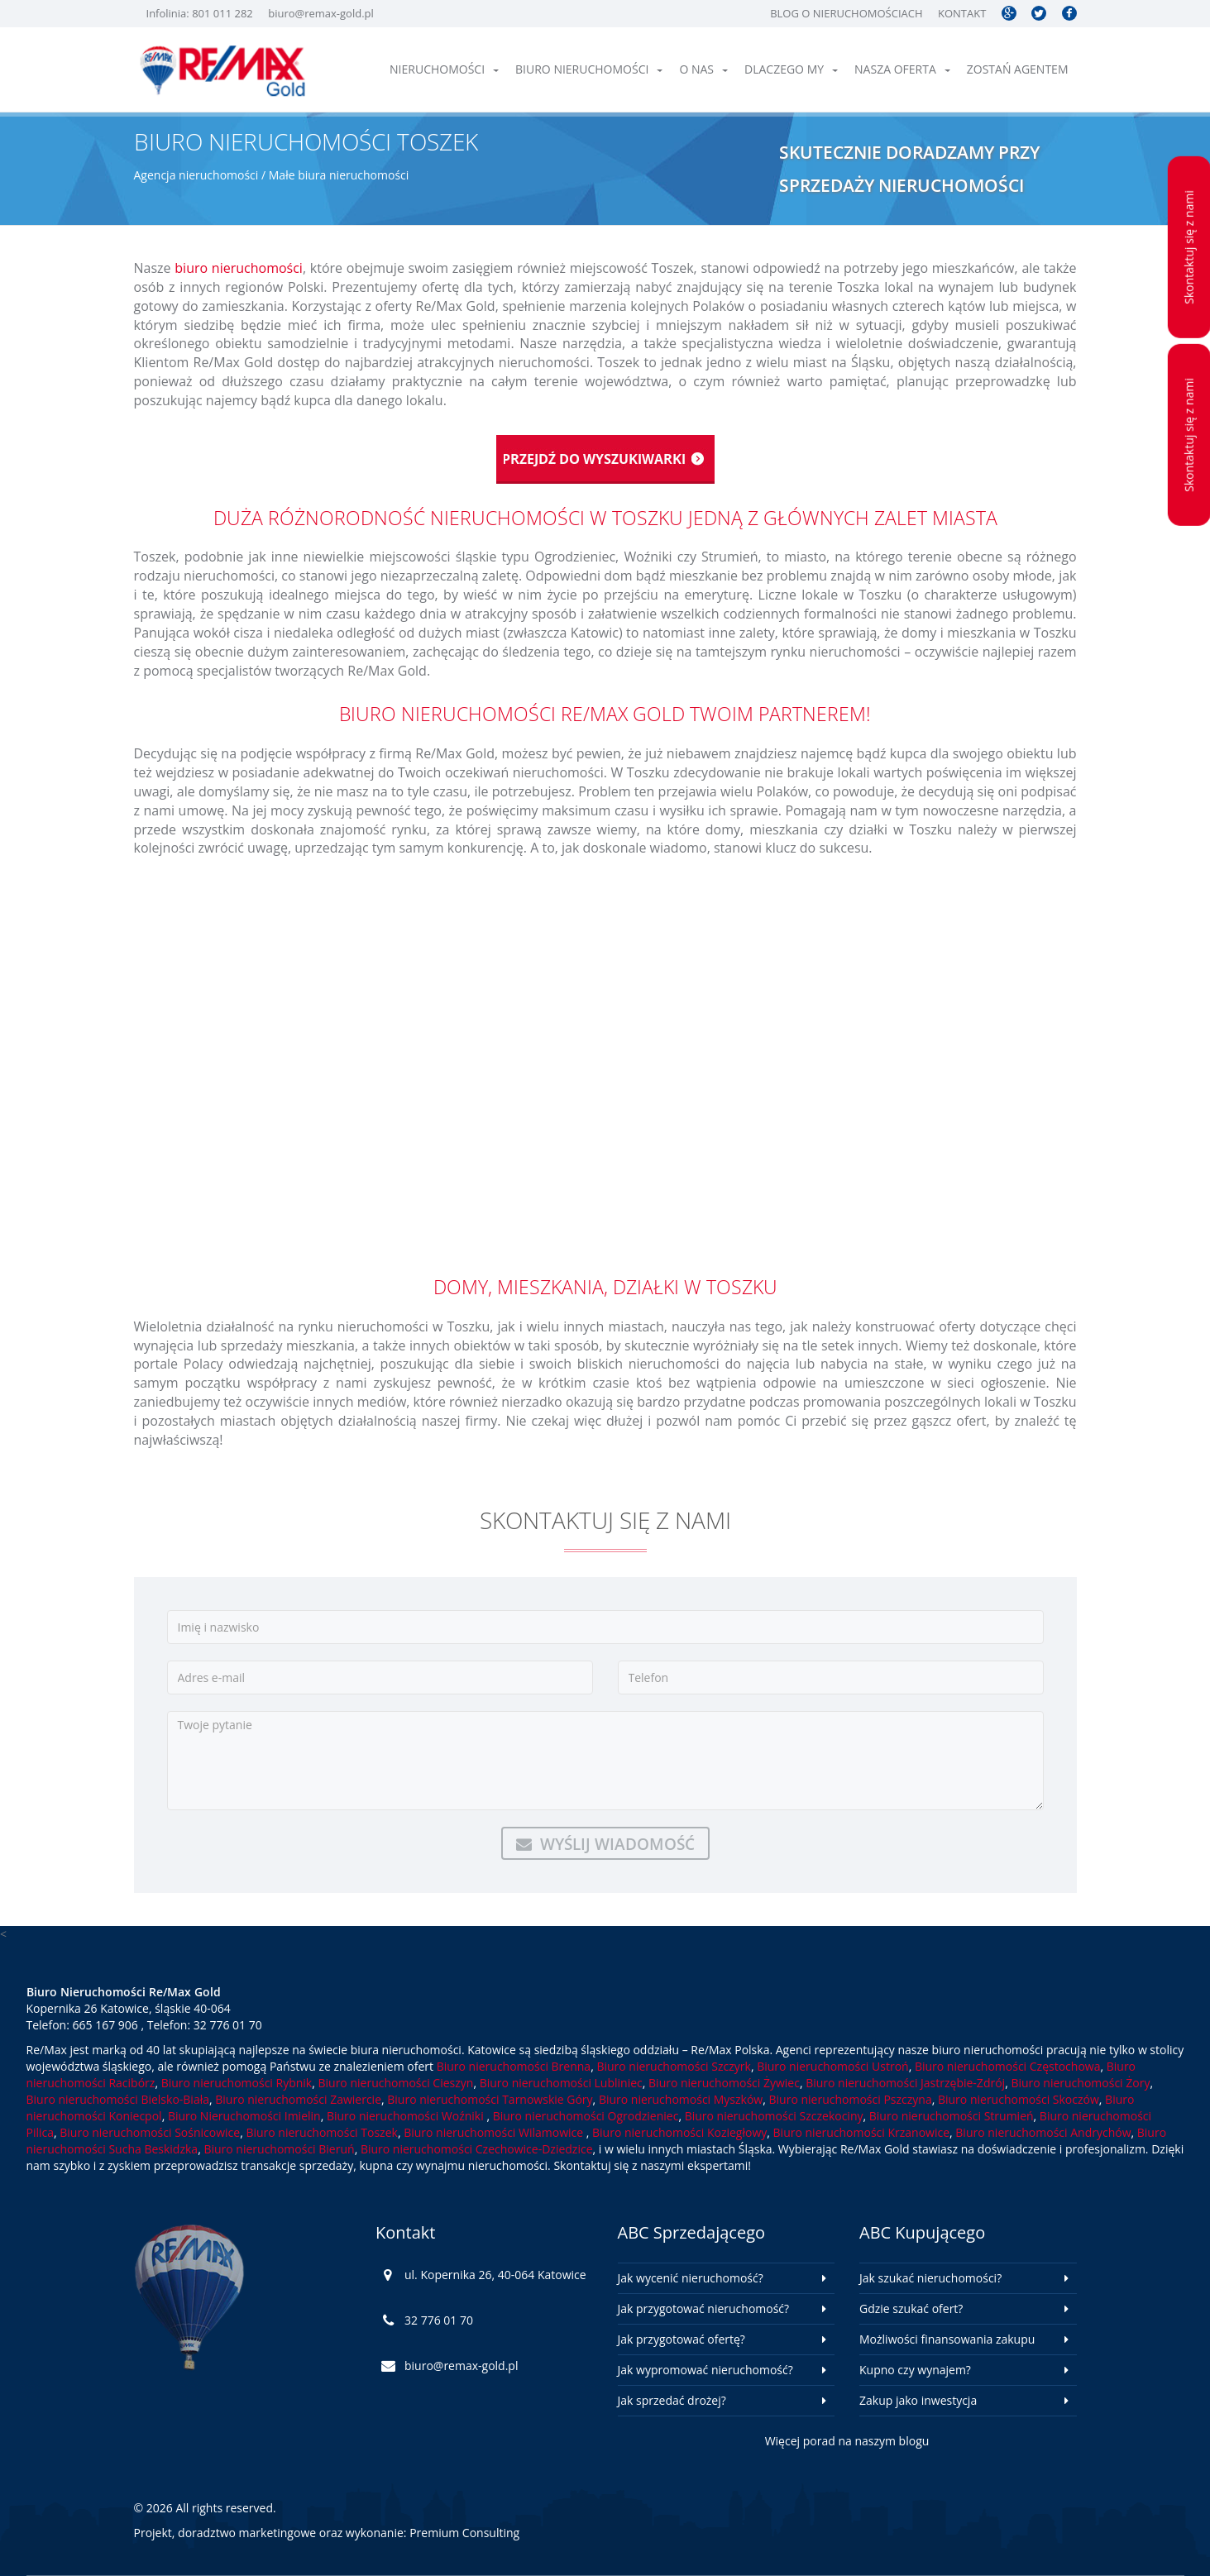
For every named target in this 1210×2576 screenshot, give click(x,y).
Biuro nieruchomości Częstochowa (1008, 2066)
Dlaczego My (791, 69)
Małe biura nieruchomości (339, 175)
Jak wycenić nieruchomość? (690, 2278)
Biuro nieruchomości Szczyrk (673, 2066)
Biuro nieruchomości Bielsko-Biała (117, 2099)
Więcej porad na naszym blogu (847, 2441)
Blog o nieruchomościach (846, 13)
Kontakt (962, 13)
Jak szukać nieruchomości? (930, 2278)
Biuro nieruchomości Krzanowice (861, 2132)
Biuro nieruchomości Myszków (681, 2099)
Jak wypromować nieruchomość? (705, 2370)
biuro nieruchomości (239, 268)
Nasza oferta (902, 69)
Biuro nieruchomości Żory (1080, 2083)
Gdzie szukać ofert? (911, 2308)
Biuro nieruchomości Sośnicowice (150, 2132)
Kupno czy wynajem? (915, 2370)
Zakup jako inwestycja (918, 2400)
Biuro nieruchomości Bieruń (278, 2149)
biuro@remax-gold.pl (321, 13)
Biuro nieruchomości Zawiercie (298, 2099)
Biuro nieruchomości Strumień (951, 2116)
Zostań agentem (1018, 69)
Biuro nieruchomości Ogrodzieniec (586, 2116)
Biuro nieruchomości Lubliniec (561, 2083)
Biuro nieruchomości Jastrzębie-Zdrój (905, 2083)
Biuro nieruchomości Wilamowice (495, 2132)
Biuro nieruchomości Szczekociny (774, 2116)
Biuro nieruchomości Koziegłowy (679, 2132)
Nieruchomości (444, 69)
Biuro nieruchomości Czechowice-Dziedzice (477, 2149)
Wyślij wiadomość (605, 1843)
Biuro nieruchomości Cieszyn (395, 2083)
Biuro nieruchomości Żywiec (724, 2083)
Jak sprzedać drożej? (672, 2400)
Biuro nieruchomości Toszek (321, 2132)
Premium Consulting (464, 2532)
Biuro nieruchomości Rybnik (237, 2083)
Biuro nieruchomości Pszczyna (850, 2099)
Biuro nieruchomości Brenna (514, 2066)
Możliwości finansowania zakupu (947, 2339)
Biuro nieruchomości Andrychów (1043, 2132)
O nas (703, 69)
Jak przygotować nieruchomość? (704, 2308)
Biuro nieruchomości (588, 69)
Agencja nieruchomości (196, 175)
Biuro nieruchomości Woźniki (406, 2116)
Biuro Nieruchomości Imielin (244, 2116)
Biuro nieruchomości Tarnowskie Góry (489, 2099)
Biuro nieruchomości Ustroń (832, 2066)
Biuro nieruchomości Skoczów (1018, 2099)
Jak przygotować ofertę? (681, 2339)
